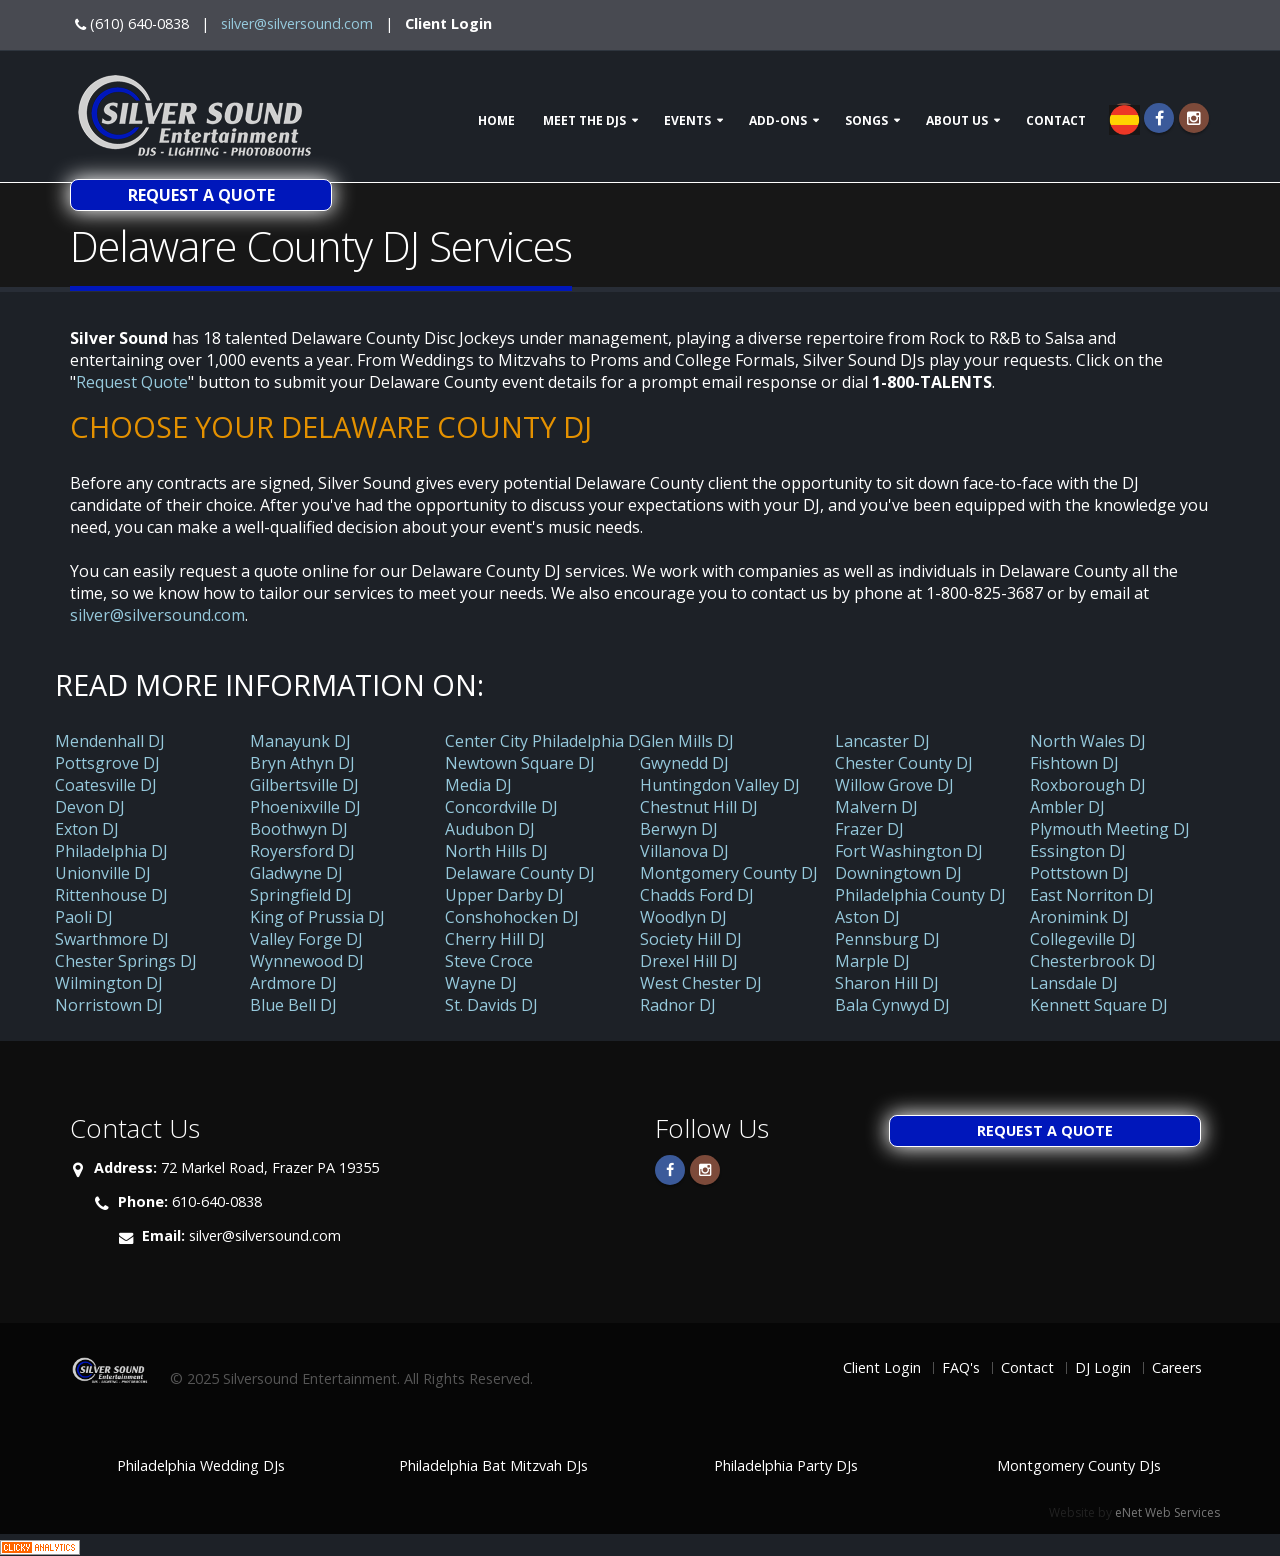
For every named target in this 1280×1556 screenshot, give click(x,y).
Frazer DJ (869, 829)
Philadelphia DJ (111, 851)
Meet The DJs (584, 120)
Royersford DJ (302, 851)
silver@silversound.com (297, 23)
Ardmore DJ (293, 983)
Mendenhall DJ (110, 741)
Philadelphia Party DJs (786, 1465)
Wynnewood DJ (307, 961)
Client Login (448, 23)
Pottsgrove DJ (107, 763)
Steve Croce (489, 961)
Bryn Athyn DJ (302, 763)
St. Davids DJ (491, 1005)
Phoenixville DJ (305, 807)
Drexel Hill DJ (689, 961)
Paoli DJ (84, 917)
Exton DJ (87, 829)
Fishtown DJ (1074, 763)
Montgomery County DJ (729, 873)
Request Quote (132, 382)
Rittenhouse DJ (111, 895)
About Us (957, 120)
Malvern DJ (876, 807)
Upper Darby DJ (504, 895)
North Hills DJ (496, 851)
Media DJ (478, 785)
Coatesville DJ (106, 785)
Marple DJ (872, 961)
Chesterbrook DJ (1093, 961)
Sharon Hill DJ (887, 983)
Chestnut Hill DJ (699, 807)
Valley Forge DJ (306, 939)
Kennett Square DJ (1099, 1005)
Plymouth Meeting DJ (1110, 829)
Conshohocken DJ (512, 917)
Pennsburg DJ (887, 939)
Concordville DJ (501, 807)
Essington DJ (1078, 851)
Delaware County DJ (520, 873)
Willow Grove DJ (894, 785)
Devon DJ (90, 807)
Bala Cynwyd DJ (892, 1005)
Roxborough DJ (1088, 785)
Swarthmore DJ (112, 939)
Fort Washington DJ (909, 851)
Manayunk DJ (300, 741)
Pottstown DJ (1079, 873)
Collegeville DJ (1083, 939)
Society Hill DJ (691, 939)
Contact (1056, 120)
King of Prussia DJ (317, 917)
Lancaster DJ (882, 741)
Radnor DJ (678, 1005)
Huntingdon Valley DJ (720, 785)
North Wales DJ (1088, 741)
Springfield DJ (301, 895)
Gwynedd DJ (684, 763)
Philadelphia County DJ (920, 895)
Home (496, 120)
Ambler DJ (1067, 807)
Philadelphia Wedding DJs (201, 1465)
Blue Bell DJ (293, 1005)
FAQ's (961, 1367)
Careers (1177, 1367)
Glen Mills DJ (687, 741)
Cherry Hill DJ (495, 939)
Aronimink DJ (1079, 917)
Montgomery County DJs (1079, 1465)
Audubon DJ (490, 829)
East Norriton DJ (1092, 895)
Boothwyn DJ (299, 829)
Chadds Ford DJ (697, 895)
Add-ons (778, 120)
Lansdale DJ (1074, 983)
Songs (866, 120)
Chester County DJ (904, 763)
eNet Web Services (1167, 1512)
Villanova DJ (684, 851)
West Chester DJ (701, 983)
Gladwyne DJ (296, 873)
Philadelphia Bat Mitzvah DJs (493, 1465)
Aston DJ (867, 917)
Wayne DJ (481, 983)
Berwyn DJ (679, 829)
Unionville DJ (103, 873)
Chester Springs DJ (126, 961)
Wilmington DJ (109, 983)
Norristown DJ (109, 1005)
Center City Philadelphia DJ (545, 741)
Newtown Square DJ (520, 763)
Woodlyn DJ (683, 917)
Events (687, 120)
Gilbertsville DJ (304, 785)
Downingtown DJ (898, 873)
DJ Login (1103, 1367)
